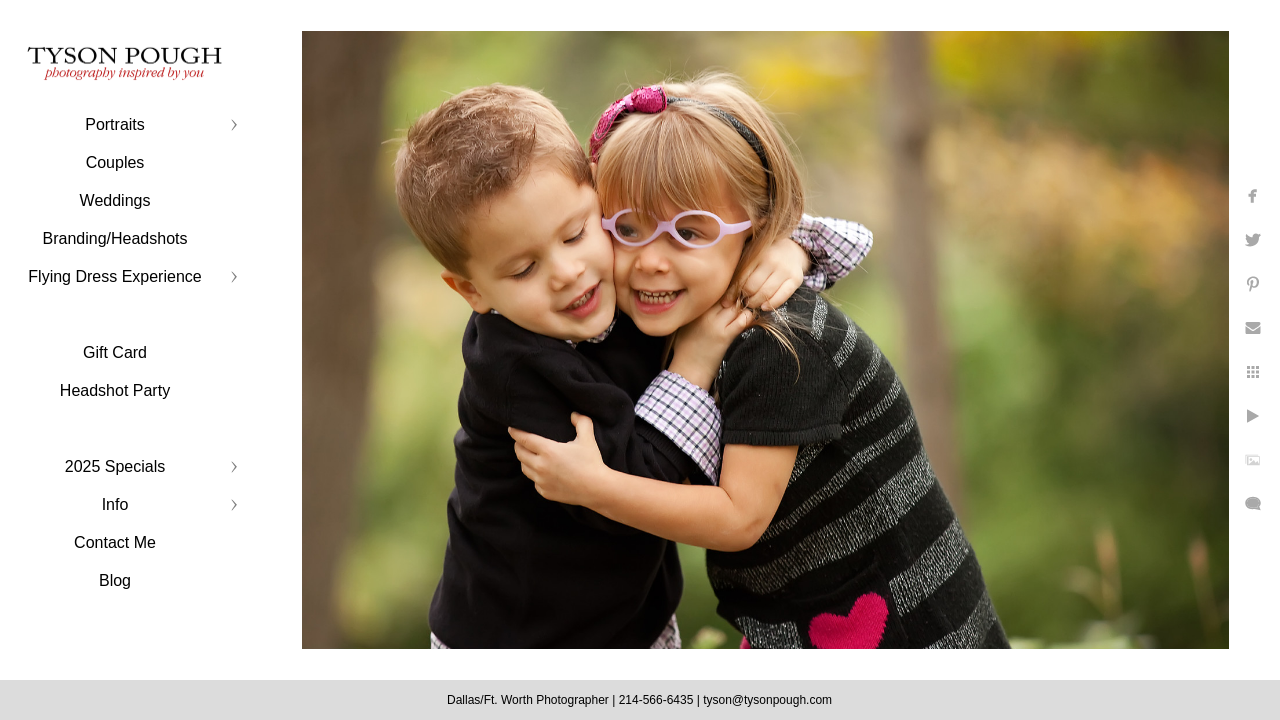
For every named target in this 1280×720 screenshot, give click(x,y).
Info (115, 504)
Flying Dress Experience (114, 276)
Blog (115, 580)
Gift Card (115, 352)
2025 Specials (115, 466)
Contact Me (115, 542)
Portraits (115, 124)
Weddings (115, 200)
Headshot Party (115, 390)
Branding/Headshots (115, 238)
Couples (115, 162)
